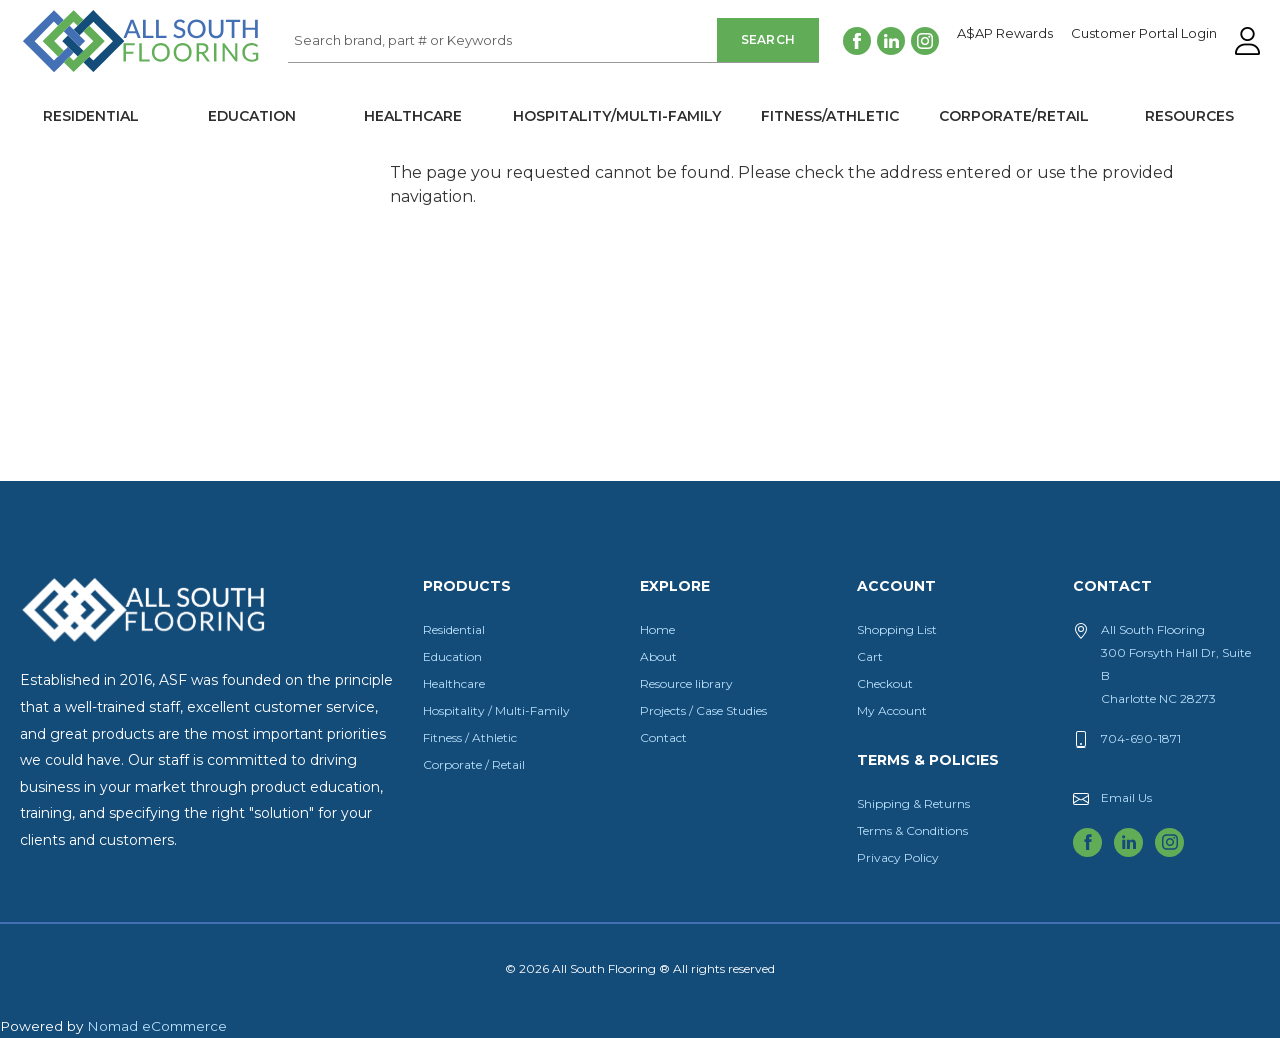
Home (657, 629)
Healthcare (413, 116)
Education (252, 116)
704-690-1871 (1141, 738)
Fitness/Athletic (830, 116)
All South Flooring (93, 74)
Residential (91, 116)
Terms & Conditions (912, 830)
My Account (892, 710)
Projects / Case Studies (703, 710)
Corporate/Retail (1014, 116)
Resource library (686, 683)
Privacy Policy (898, 857)
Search (768, 39)
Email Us (1126, 797)
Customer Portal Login (1144, 34)
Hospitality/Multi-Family (617, 116)
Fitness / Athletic (470, 737)
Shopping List (897, 629)
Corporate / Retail (474, 764)
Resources (1189, 116)
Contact (663, 737)
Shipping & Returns (913, 803)
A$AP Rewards (1005, 34)
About (658, 656)
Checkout (885, 683)
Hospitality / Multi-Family (496, 710)
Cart (870, 656)
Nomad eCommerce (157, 1026)
